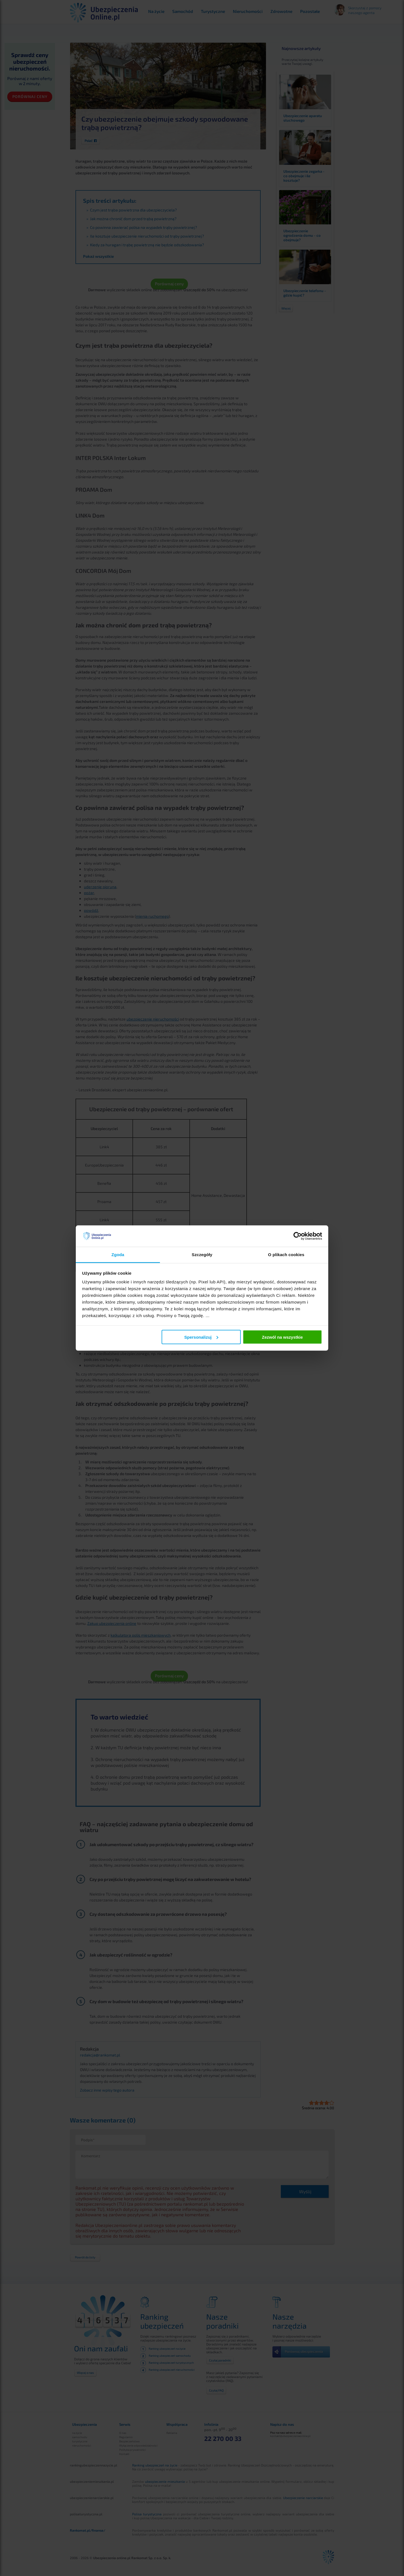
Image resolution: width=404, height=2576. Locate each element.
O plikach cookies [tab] (286, 1254)
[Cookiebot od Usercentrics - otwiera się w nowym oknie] (297, 1236)
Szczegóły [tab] (202, 1254)
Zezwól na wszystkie (282, 1336)
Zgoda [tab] (117, 1254)
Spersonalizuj (201, 1336)
